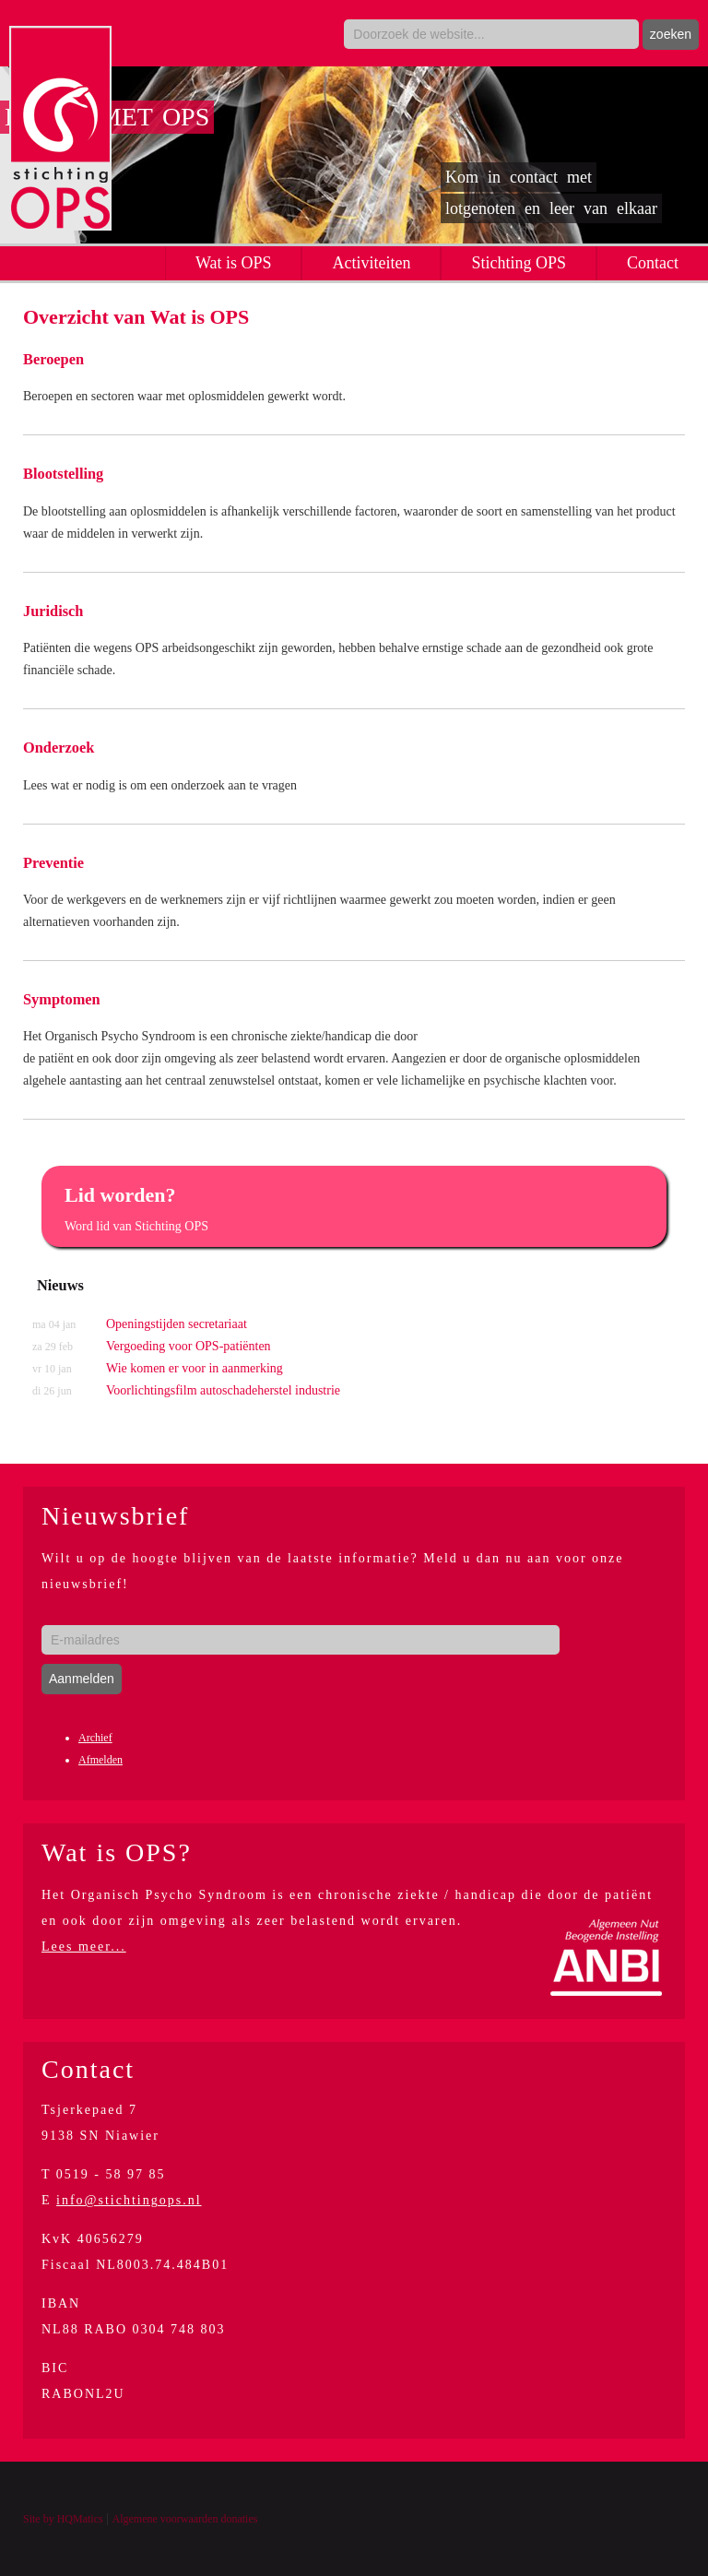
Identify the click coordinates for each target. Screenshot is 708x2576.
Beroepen (53, 359)
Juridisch (53, 611)
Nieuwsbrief (115, 1516)
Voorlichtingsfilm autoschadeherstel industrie (186, 1391)
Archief (95, 1737)
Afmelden (100, 1759)
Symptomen (61, 999)
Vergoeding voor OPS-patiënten (151, 1346)
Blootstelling (63, 473)
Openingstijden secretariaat (139, 1324)
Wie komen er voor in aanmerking (157, 1369)
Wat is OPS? (116, 1852)
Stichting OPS (518, 263)
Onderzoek (58, 747)
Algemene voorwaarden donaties (184, 2518)
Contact (652, 263)
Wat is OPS (233, 263)
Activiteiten (371, 263)
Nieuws (60, 1285)
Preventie (53, 863)
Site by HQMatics (63, 2518)
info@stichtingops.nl (129, 2200)
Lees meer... (83, 1946)
